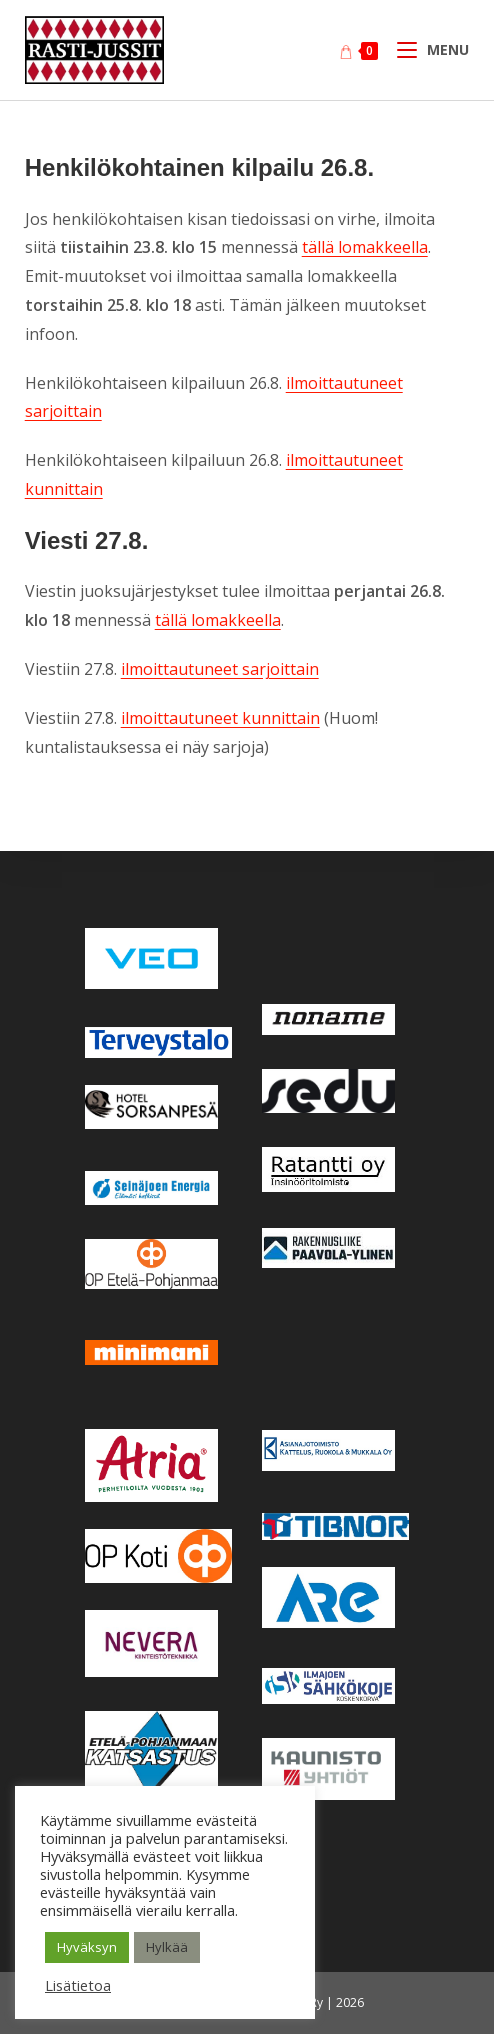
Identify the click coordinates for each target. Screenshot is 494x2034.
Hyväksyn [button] (87, 1947)
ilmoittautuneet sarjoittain (220, 669)
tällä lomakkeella (365, 247)
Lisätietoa (78, 1985)
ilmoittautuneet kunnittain (220, 718)
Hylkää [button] (167, 1947)
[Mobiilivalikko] (426, 49)
